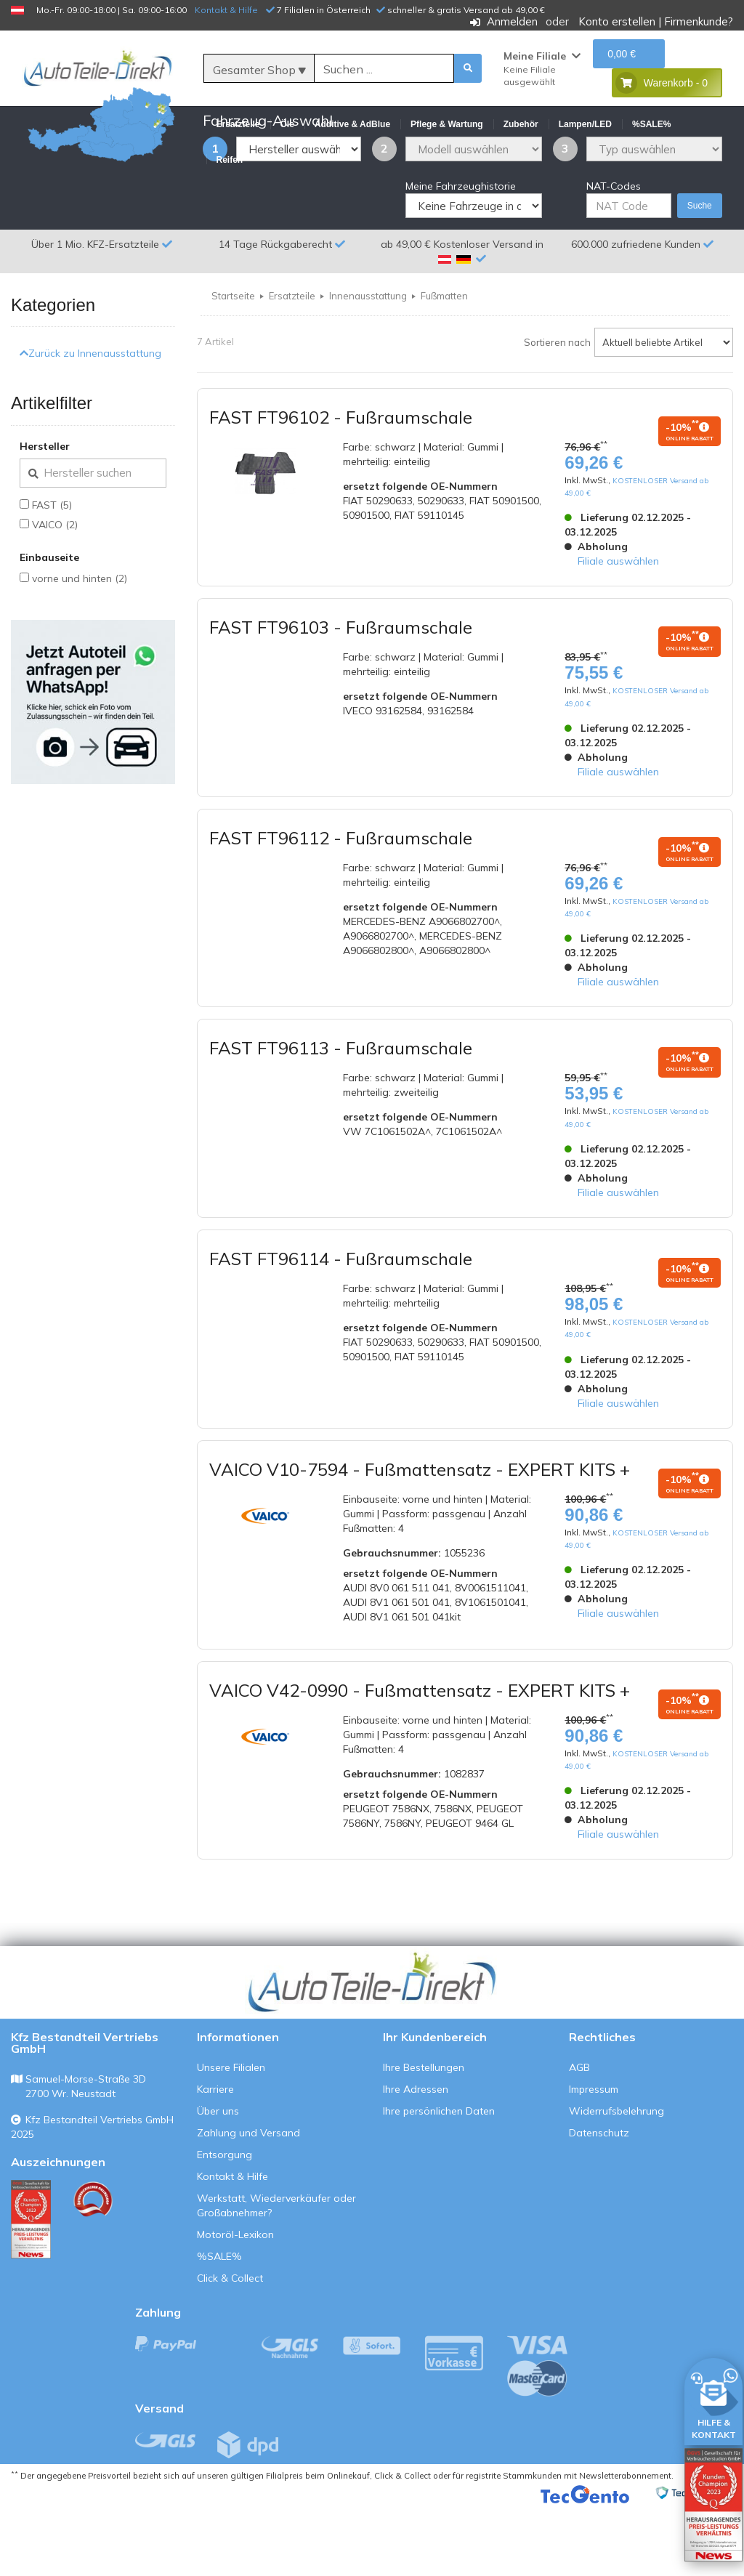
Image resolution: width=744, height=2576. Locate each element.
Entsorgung (224, 2225)
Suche (699, 276)
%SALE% (219, 2326)
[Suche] (384, 69)
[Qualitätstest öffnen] (713, 2504)
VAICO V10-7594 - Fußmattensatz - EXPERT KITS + (419, 1539)
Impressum (593, 2159)
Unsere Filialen (231, 2137)
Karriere (215, 2159)
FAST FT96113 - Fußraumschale (340, 1118)
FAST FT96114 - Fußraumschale (340, 1329)
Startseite (233, 366)
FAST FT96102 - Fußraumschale (340, 487)
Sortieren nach (557, 412)
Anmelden (512, 21)
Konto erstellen (616, 21)
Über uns (218, 2181)
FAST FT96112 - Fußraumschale (340, 907)
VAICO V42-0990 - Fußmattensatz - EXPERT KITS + (419, 1760)
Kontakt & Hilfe (226, 9)
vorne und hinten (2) (79, 648)
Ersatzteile (292, 366)
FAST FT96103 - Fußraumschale (340, 697)
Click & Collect (230, 2348)
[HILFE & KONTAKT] (713, 2399)
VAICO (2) (55, 594)
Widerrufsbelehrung (616, 2181)
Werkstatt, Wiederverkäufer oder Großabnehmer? (276, 2276)
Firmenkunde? (698, 21)
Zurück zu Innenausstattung (90, 423)
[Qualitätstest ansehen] (31, 2289)
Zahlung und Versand (248, 2203)
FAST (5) (52, 574)
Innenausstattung (368, 366)
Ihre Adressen (415, 2159)
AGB (579, 2137)
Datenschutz (599, 2203)
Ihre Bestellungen (423, 2137)
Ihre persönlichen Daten (439, 2181)
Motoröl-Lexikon (235, 2304)
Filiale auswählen (618, 631)
